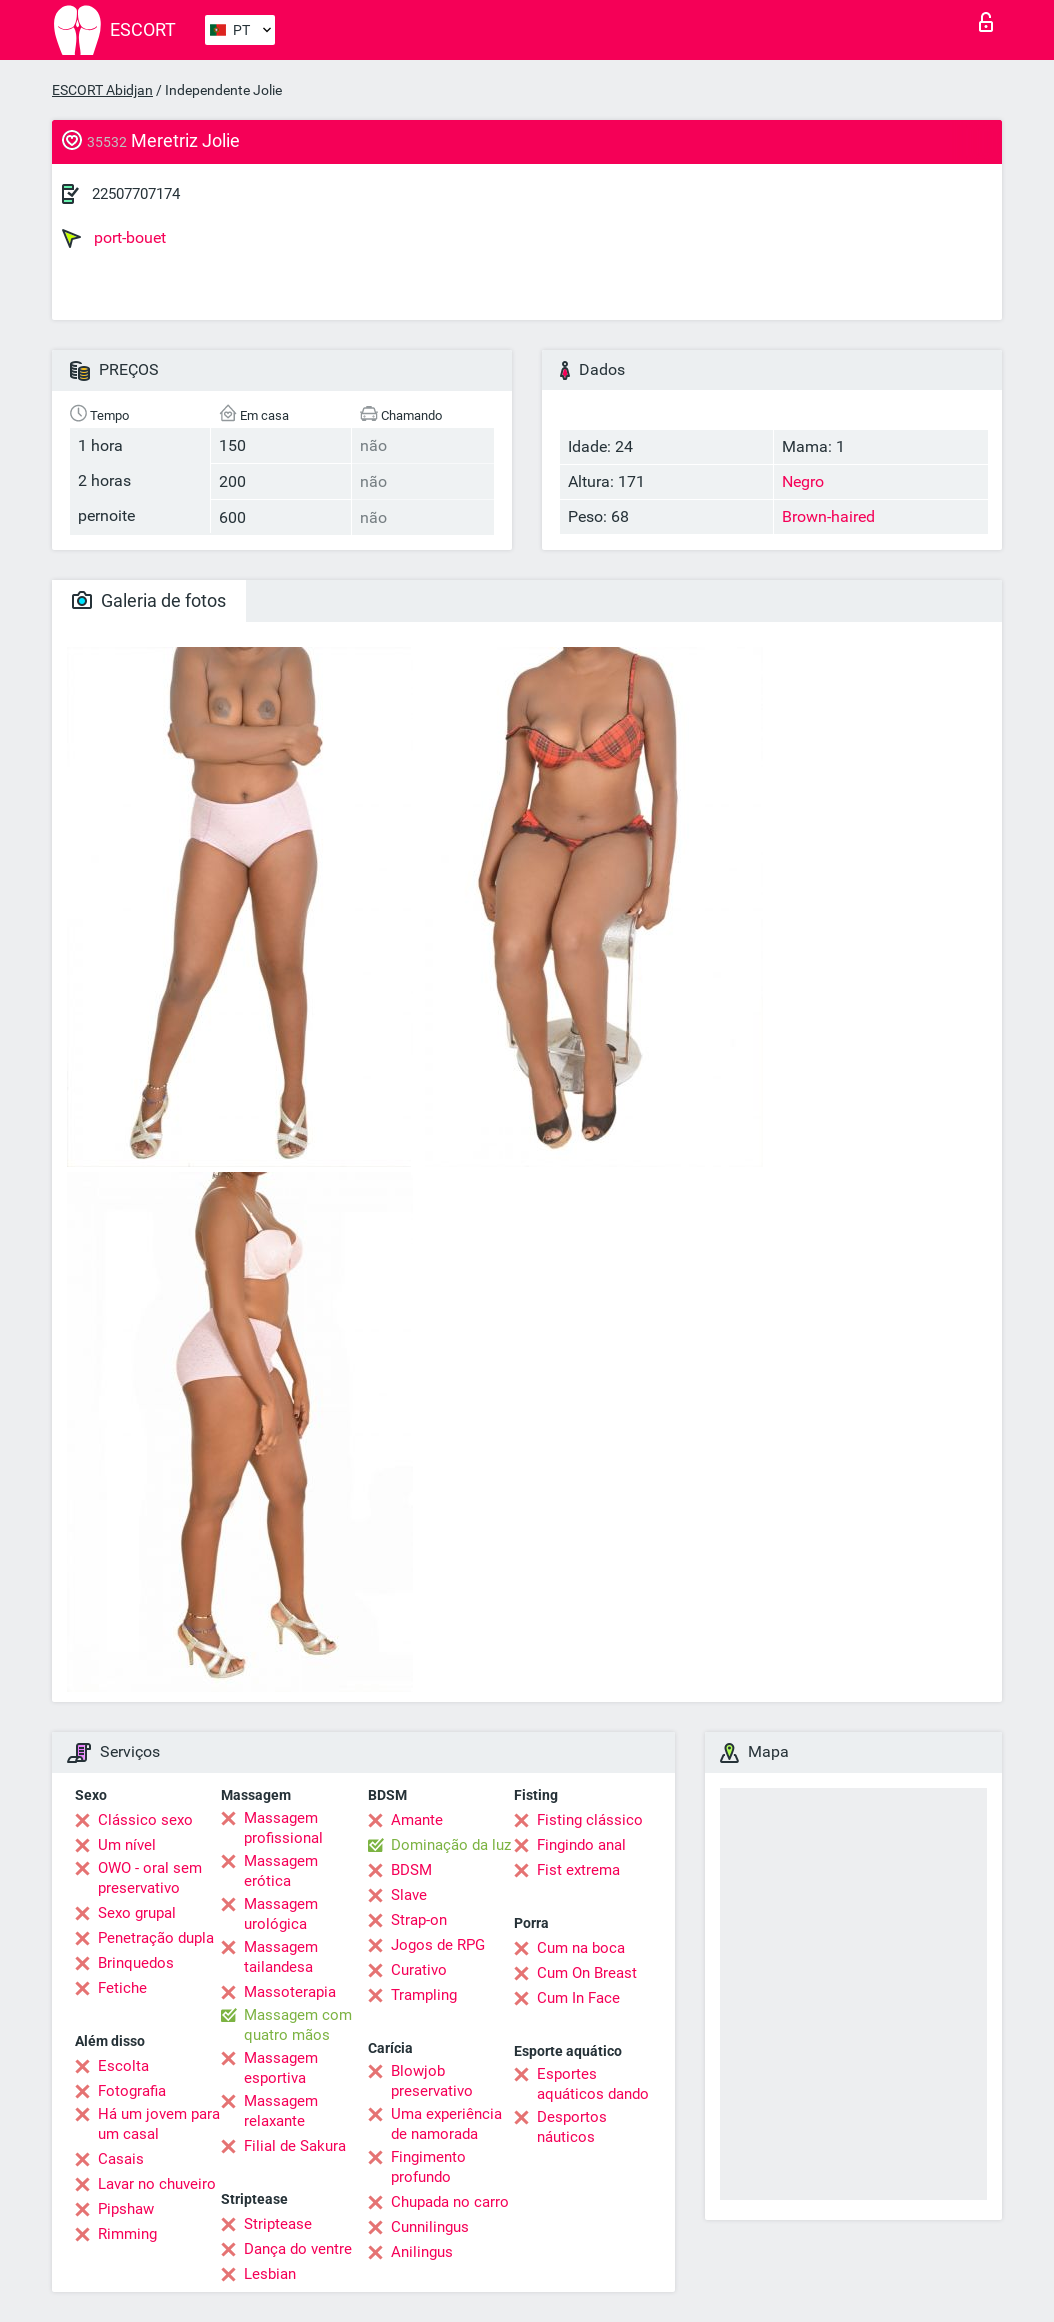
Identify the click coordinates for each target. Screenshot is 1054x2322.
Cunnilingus (430, 2227)
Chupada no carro (450, 2202)
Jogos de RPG (438, 1945)
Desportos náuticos (572, 2127)
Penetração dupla (156, 1938)
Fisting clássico (590, 1820)
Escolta (123, 2066)
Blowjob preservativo (432, 2081)
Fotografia (132, 2091)
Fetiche (122, 1988)
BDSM (411, 1870)
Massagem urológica (281, 1914)
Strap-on (419, 1920)
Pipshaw (126, 2209)
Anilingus (422, 2252)
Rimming (127, 2234)
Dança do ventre (298, 2249)
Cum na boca (581, 1948)
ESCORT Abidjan (102, 90)
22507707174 (136, 194)
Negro (803, 481)
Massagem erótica (281, 1871)
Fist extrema (578, 1870)
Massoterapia (290, 1992)
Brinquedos (136, 1963)
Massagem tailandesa (281, 1957)
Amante (417, 1820)
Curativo (419, 1970)
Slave (409, 1895)
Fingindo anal (581, 1845)
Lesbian (270, 2274)
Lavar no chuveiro (157, 2184)
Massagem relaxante (281, 2111)
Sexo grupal (137, 1913)
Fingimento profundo (428, 2167)
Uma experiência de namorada (446, 2124)
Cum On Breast (587, 1973)
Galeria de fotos (149, 600)
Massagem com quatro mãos (298, 2025)
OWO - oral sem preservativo (150, 1878)
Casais (121, 2159)
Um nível (127, 1845)
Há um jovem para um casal (159, 2124)
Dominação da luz (451, 1845)
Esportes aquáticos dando (593, 2084)
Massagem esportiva (281, 2068)
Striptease (278, 2224)
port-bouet (114, 238)
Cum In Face (578, 1998)
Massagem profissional (283, 1828)
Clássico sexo (145, 1820)
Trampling (424, 1995)
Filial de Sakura (295, 2146)
